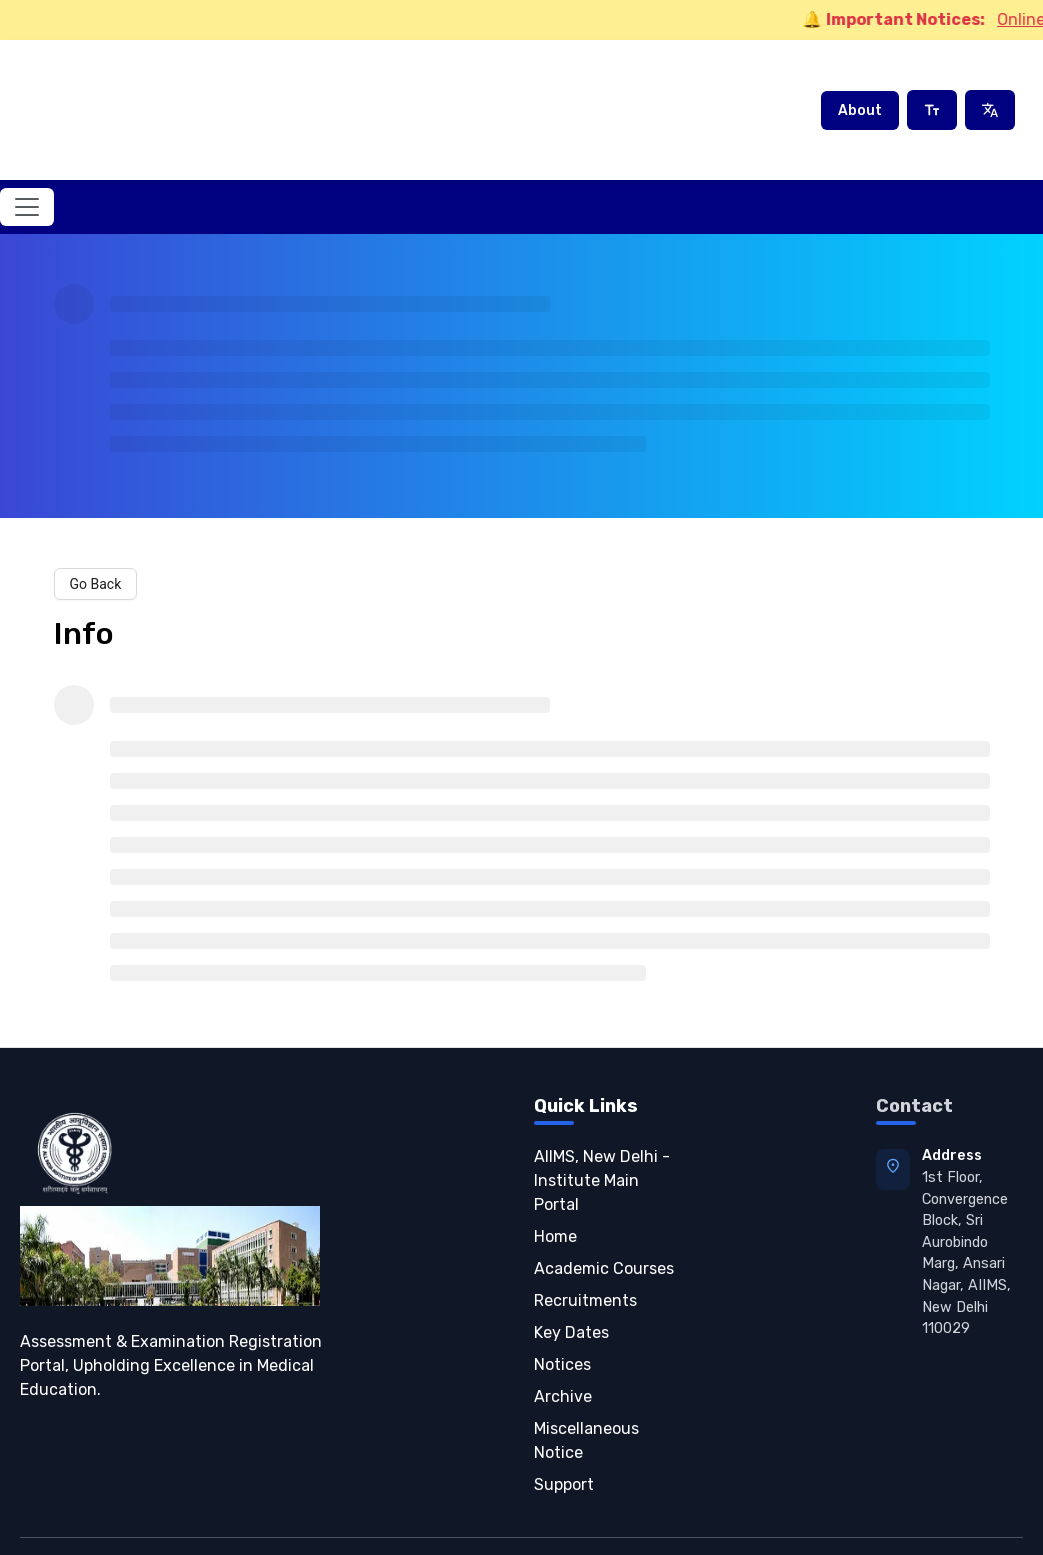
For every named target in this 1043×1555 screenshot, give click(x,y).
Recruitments (585, 1248)
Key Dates (571, 1280)
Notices (562, 1312)
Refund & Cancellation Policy (929, 1520)
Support (564, 1432)
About (860, 84)
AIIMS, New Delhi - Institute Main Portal (602, 1128)
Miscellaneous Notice (586, 1388)
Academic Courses (604, 1216)
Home (555, 1184)
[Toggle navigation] (27, 155)
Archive (563, 1344)
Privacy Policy (647, 1520)
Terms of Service (764, 1520)
